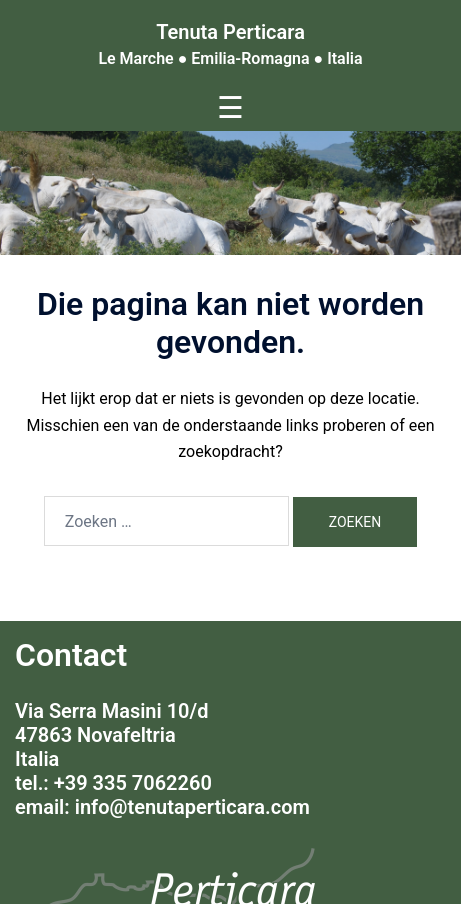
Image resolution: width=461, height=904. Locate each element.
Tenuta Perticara (230, 32)
